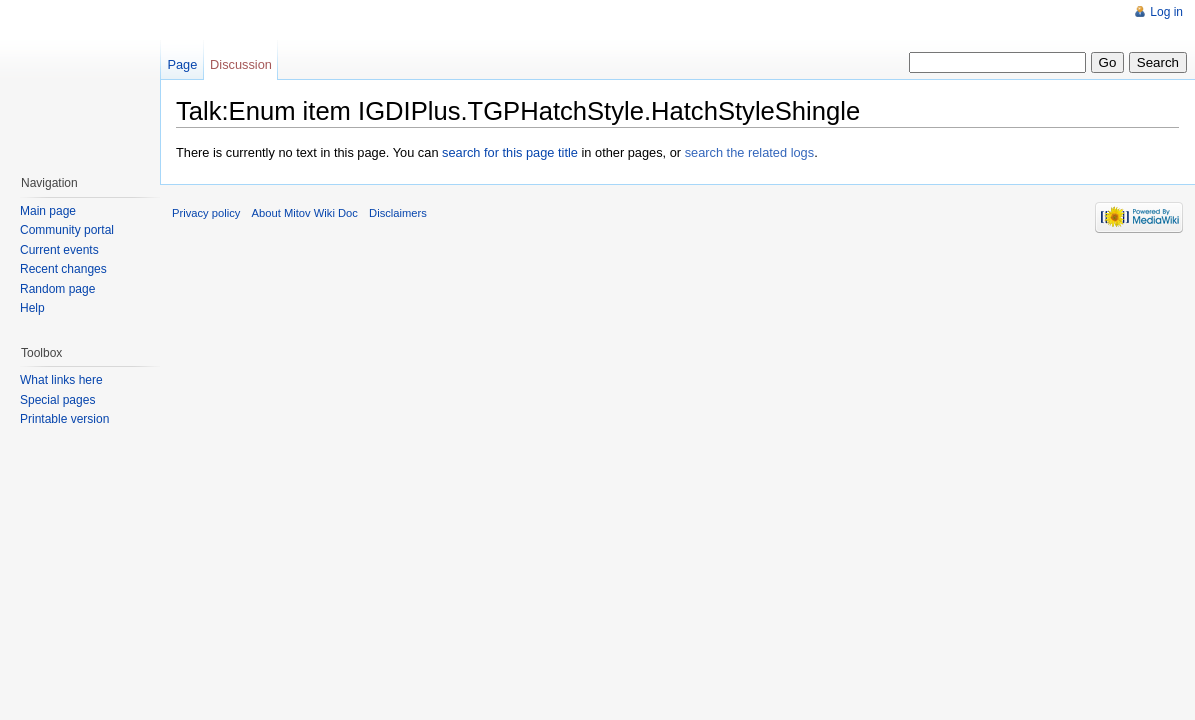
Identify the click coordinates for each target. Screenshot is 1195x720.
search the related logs (749, 152)
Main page (48, 211)
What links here (61, 380)
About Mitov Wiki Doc (305, 213)
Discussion (241, 64)
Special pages (57, 400)
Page (182, 64)
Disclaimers (398, 213)
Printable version (64, 419)
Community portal (67, 230)
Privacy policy (206, 213)
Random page (57, 289)
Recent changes (63, 269)
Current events (59, 250)
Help (32, 308)
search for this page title (510, 152)
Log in (1166, 12)
